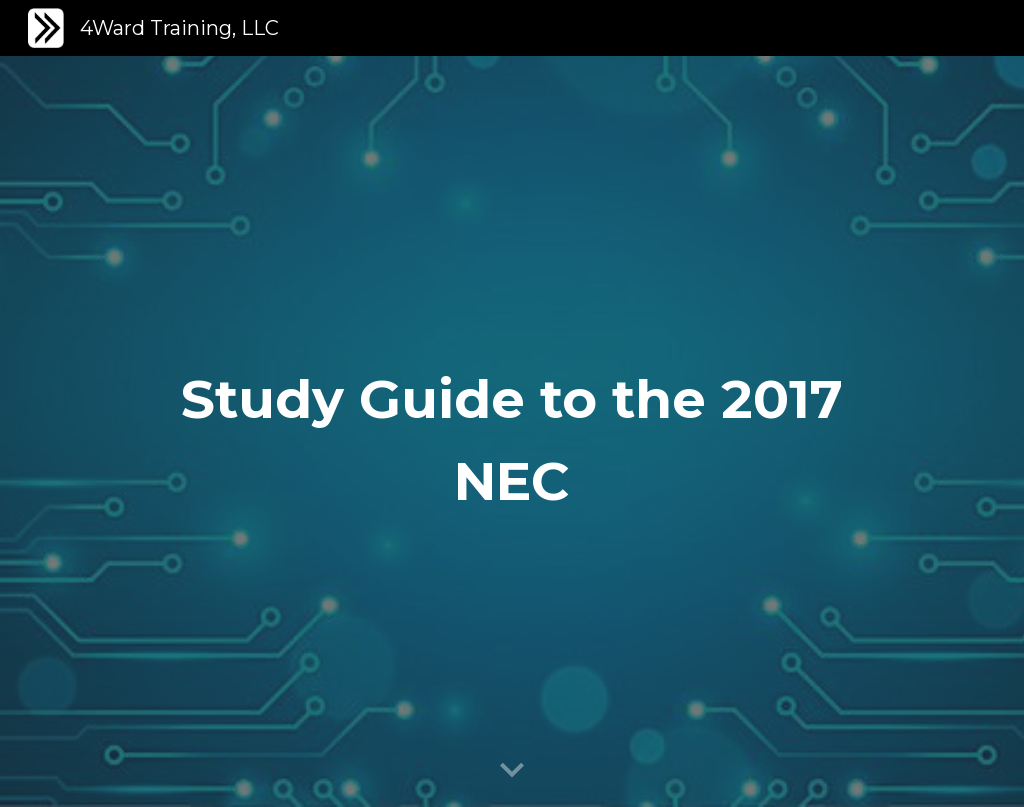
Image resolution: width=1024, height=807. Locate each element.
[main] (512, 432)
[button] (512, 771)
